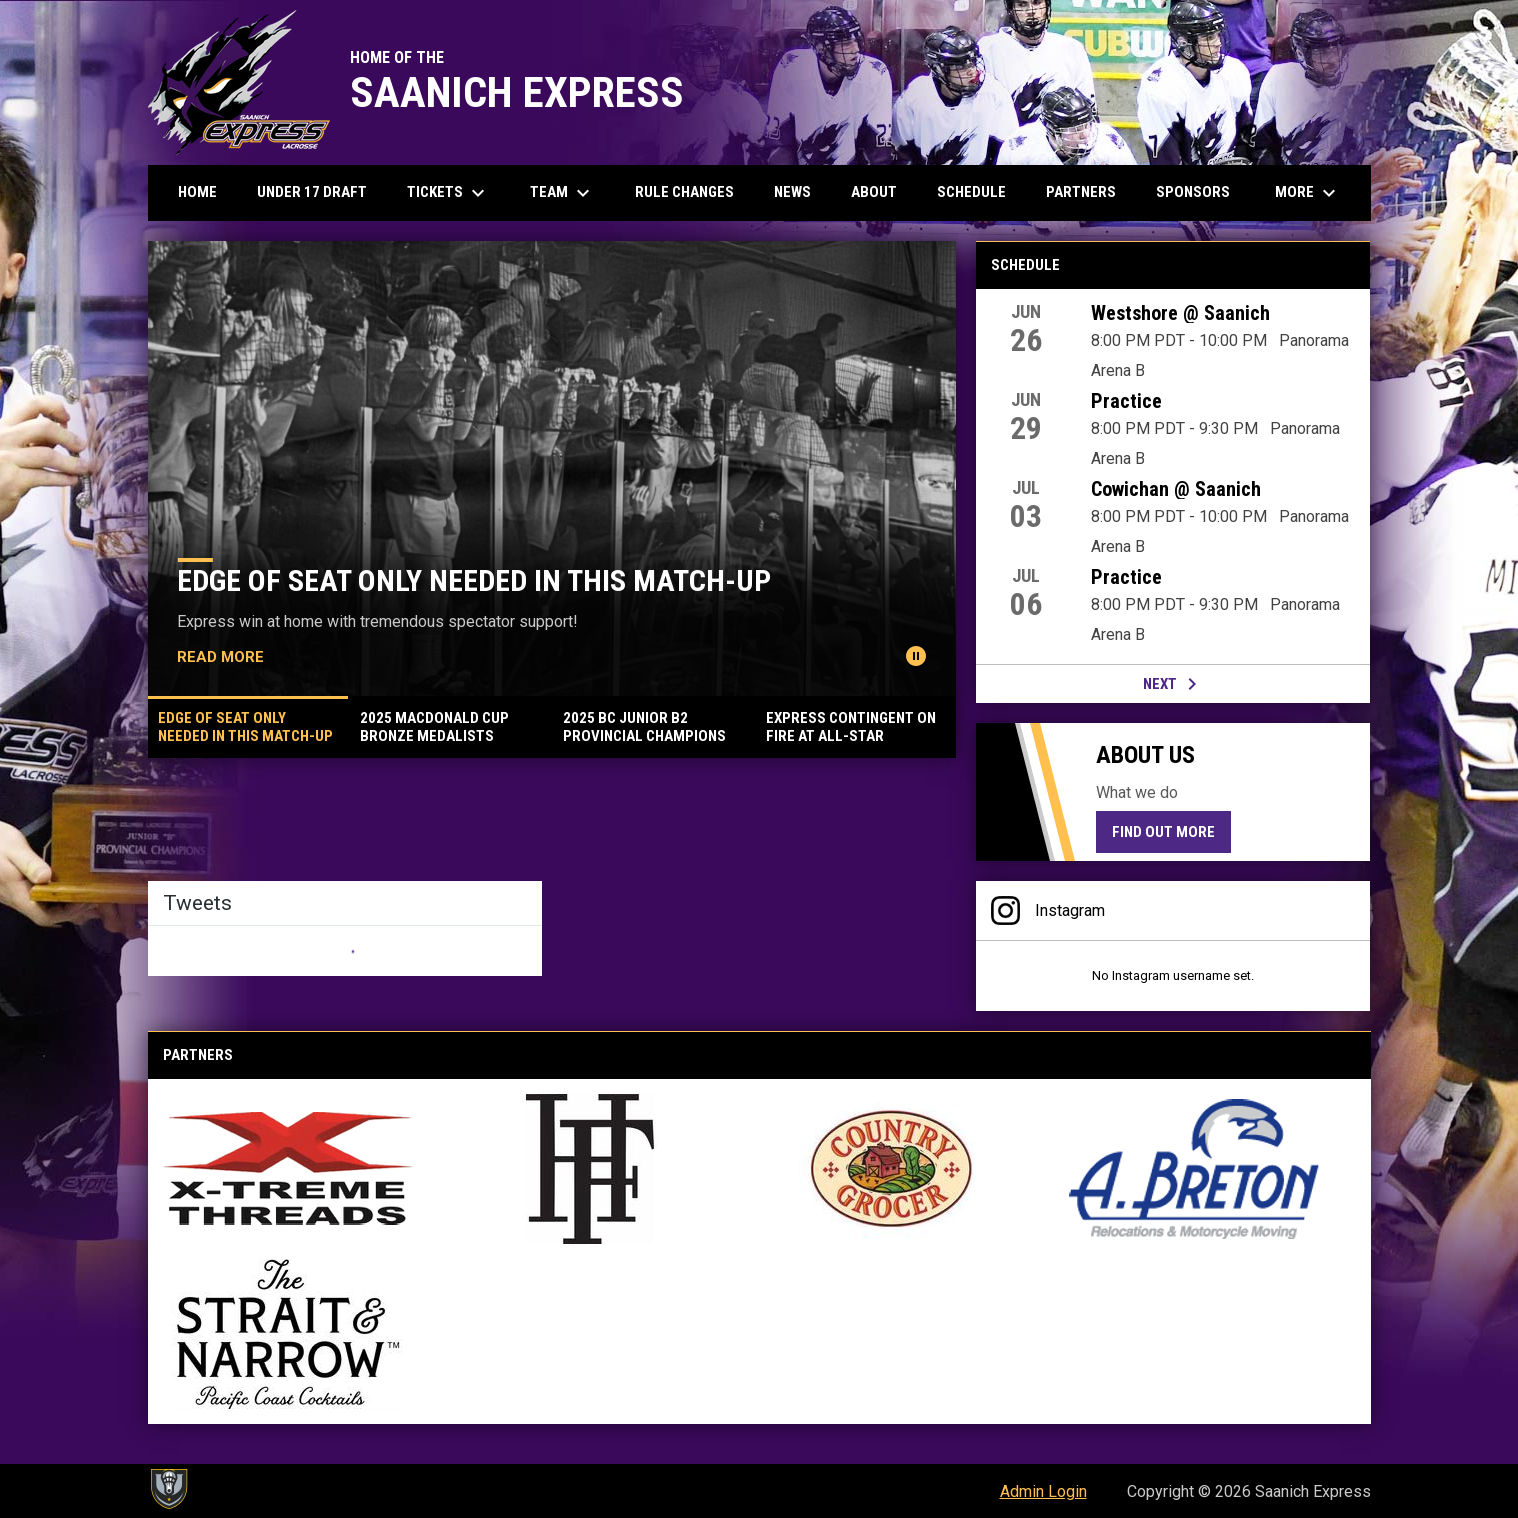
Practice (1126, 401)
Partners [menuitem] (1081, 192)
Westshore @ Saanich (1180, 313)
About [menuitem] (874, 192)
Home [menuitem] (197, 192)
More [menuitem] (1308, 193)
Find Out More (1163, 832)
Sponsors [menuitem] (1193, 192)
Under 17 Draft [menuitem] (312, 192)
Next (1173, 684)
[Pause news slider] (916, 656)
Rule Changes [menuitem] (684, 192)
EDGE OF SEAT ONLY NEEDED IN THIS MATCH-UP (474, 580)
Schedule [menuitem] (971, 192)
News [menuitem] (792, 192)
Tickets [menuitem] (448, 193)
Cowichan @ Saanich (1176, 489)
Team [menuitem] (562, 193)
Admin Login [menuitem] (1043, 1491)
